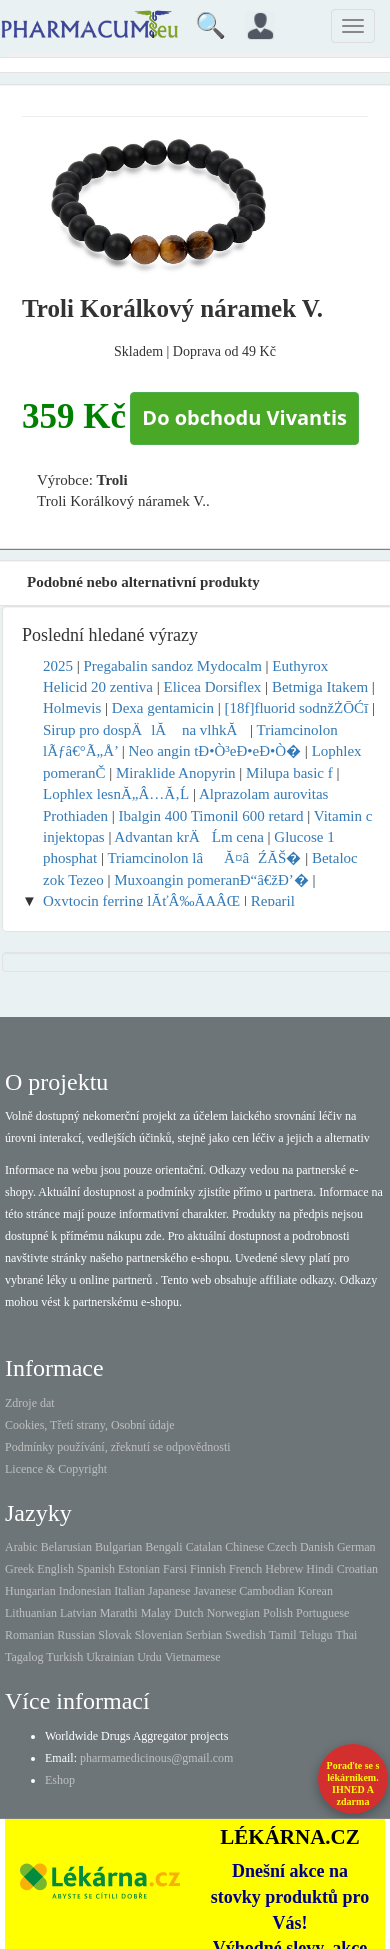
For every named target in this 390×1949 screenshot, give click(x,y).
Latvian (78, 1613)
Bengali (163, 1547)
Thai (346, 1635)
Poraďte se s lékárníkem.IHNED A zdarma (353, 1783)
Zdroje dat (30, 1403)
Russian (76, 1635)
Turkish (64, 1657)
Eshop (60, 1780)
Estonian (139, 1569)
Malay (156, 1613)
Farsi (175, 1569)
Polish (278, 1613)
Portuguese (322, 1613)
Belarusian (66, 1547)
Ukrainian (110, 1657)
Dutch (188, 1613)
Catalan (204, 1547)
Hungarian (30, 1591)
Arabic (21, 1547)
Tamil (283, 1635)
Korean (315, 1591)
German (356, 1547)
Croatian (357, 1569)
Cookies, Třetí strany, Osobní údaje (90, 1425)
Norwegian (233, 1613)
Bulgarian (118, 1547)
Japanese (169, 1591)
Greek (19, 1569)
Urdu (149, 1657)
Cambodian (266, 1591)
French (245, 1569)
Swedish (245, 1635)
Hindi (319, 1569)
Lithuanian (31, 1613)
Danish (317, 1547)
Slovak (114, 1635)
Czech (282, 1547)
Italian (129, 1591)
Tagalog (24, 1657)
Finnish (208, 1569)
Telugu (315, 1635)
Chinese (244, 1547)
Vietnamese (193, 1657)
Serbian (204, 1635)
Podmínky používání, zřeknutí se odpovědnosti (118, 1447)
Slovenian (159, 1635)
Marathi (119, 1613)
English (55, 1569)
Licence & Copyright (56, 1469)
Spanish (96, 1569)
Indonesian (85, 1591)
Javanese (215, 1591)
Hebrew (284, 1569)
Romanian (29, 1635)
